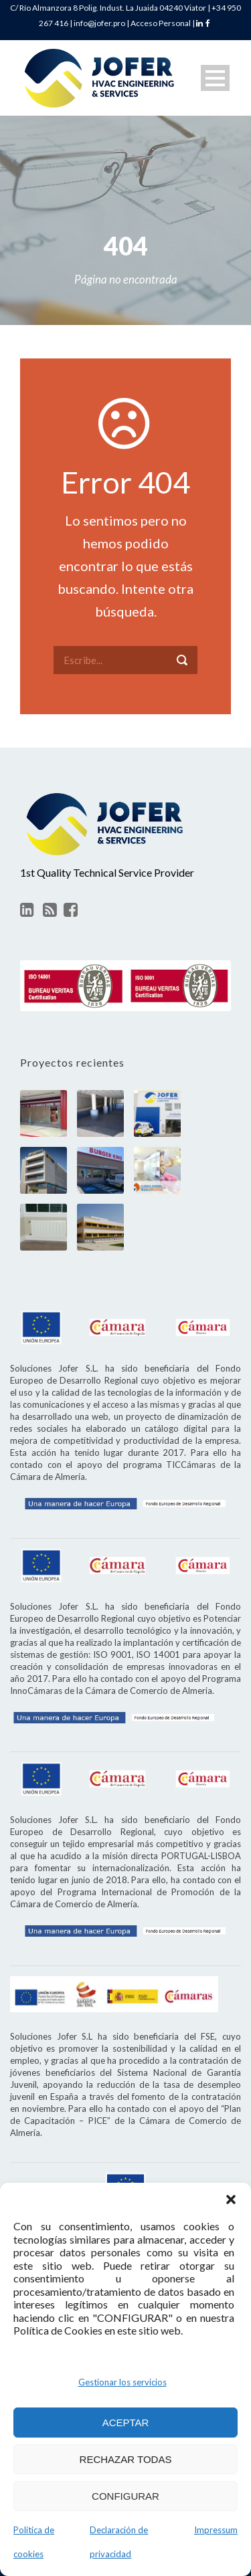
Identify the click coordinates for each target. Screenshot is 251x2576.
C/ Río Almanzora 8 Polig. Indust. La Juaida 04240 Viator (108, 8)
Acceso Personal (161, 23)
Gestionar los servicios (122, 2382)
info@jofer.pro (99, 23)
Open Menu (215, 78)
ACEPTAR (125, 2422)
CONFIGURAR (125, 2496)
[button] (231, 2199)
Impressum (216, 2530)
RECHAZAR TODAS (126, 2459)
